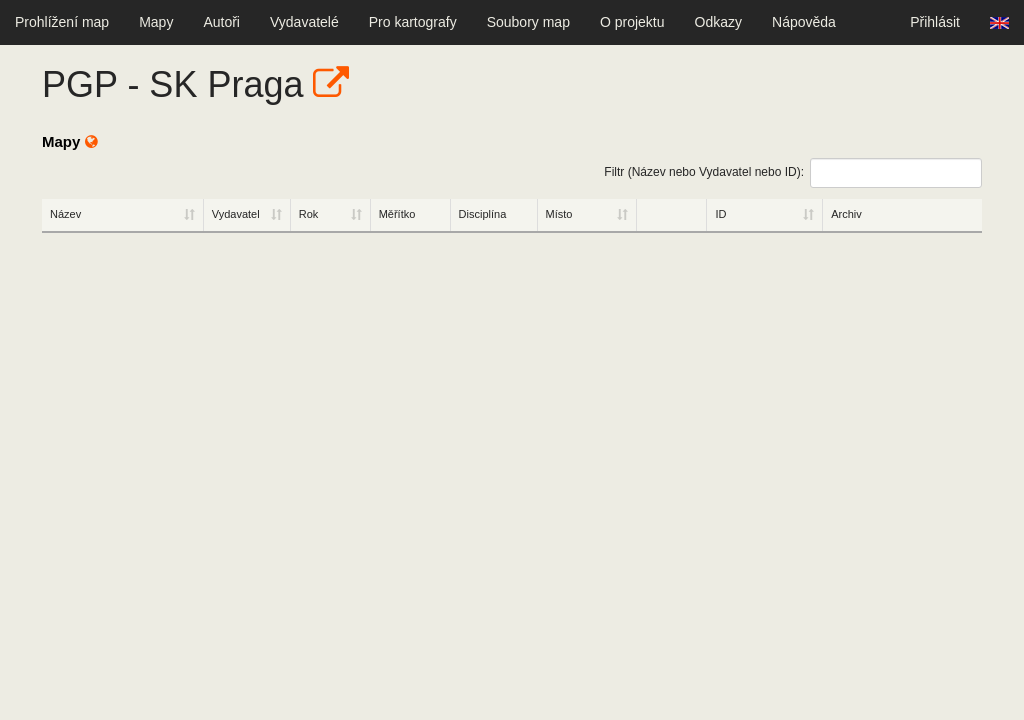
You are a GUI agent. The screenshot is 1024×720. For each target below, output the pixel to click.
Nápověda (804, 22)
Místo (559, 214)
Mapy (156, 22)
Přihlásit (935, 22)
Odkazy (718, 22)
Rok (309, 214)
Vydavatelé (304, 22)
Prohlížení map (62, 22)
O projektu (632, 22)
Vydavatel (236, 214)
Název (65, 214)
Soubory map (528, 22)
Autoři (221, 22)
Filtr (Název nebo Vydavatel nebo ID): (793, 173)
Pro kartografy (413, 22)
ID (720, 214)
